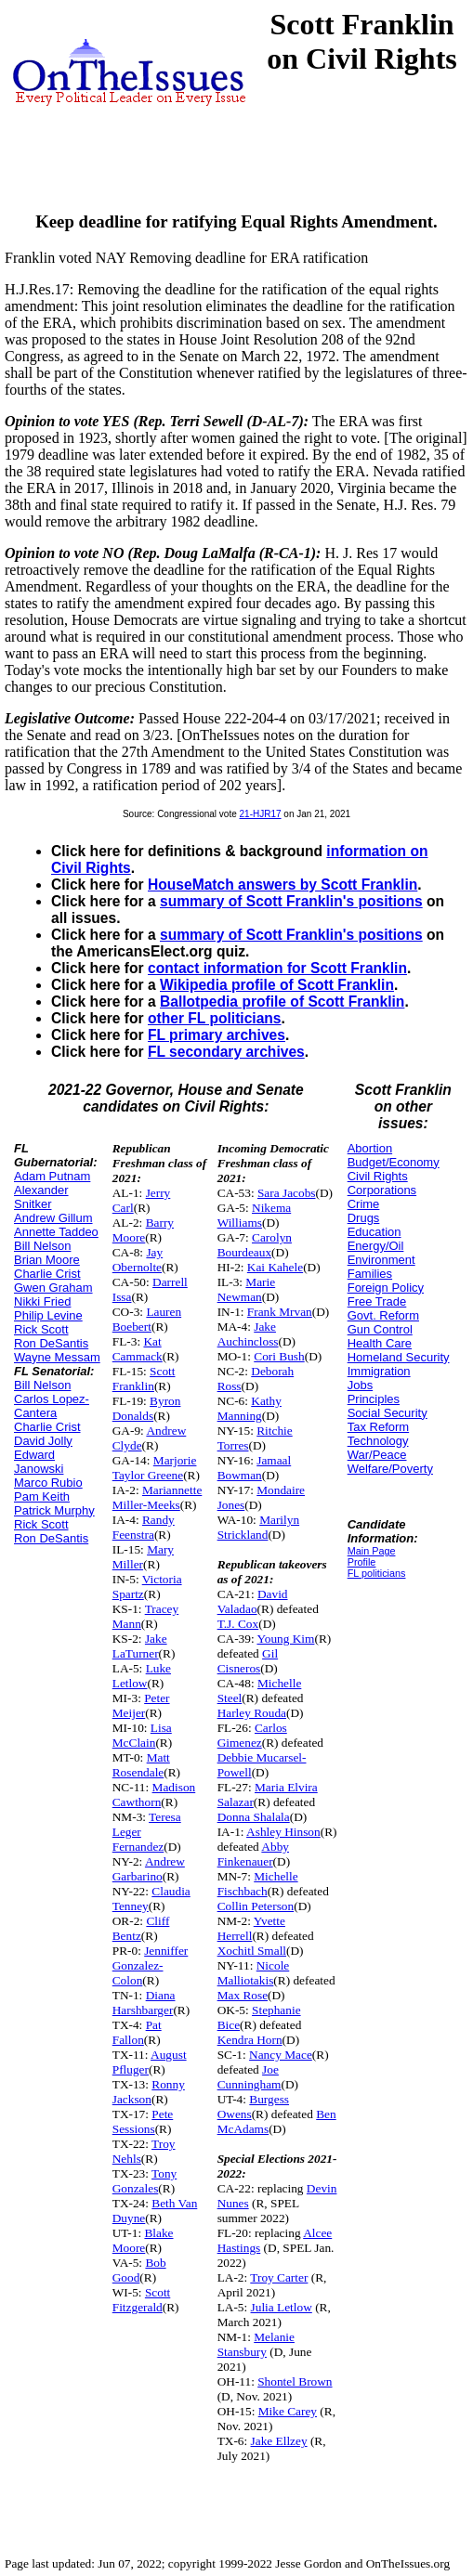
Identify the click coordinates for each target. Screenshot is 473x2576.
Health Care (380, 1343)
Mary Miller (143, 1556)
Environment (381, 1260)
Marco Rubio (48, 1483)
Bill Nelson (42, 1246)
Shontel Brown (294, 2381)
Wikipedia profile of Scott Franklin (277, 985)
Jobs (360, 1385)
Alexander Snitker (41, 1197)
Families (370, 1274)
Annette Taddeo (56, 1232)
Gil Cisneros (248, 1660)
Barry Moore (143, 1230)
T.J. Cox (238, 1624)
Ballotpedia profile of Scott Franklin (282, 1001)
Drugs (364, 1218)
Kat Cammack (137, 1348)
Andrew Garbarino (148, 1868)
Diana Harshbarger (144, 2002)
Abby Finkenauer (253, 1854)
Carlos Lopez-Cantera (51, 1406)
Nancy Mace (280, 2055)
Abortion (370, 1148)
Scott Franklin (144, 1378)
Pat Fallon (137, 2032)
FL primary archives (216, 1035)
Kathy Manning (249, 1408)
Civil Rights (378, 1176)
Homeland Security (399, 1357)
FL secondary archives (226, 1052)
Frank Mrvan (279, 1312)
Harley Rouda (251, 1713)
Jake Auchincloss (248, 1334)
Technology (378, 1441)
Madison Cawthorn (153, 1794)
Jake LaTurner (139, 1646)
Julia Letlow (281, 2307)
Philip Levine (48, 1315)
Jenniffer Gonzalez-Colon (150, 1965)
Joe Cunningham (249, 2076)
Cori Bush (279, 1356)
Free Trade (377, 1301)
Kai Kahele (275, 1267)
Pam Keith (42, 1496)
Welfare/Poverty (390, 1469)
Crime (364, 1204)
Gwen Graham (53, 1288)
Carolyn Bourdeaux (254, 1244)
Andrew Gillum (53, 1218)
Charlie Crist (47, 1274)
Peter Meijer (141, 1705)
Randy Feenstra (143, 1527)
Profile (362, 1562)
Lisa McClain (142, 1735)
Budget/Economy (394, 1162)
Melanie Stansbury (256, 2344)
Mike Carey (287, 2411)
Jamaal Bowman (254, 1467)
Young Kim (285, 1639)
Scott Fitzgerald (141, 2299)
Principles (374, 1399)
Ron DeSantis (51, 1343)
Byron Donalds (146, 1408)
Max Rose (242, 1995)
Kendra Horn (249, 2040)
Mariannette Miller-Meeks (157, 1497)
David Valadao (252, 1601)
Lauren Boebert (146, 1319)
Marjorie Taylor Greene (154, 1467)
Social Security (387, 1413)
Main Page (372, 1550)
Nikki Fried (42, 1301)
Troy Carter (279, 2277)
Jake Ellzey (279, 2441)
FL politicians (377, 1573)
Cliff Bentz (141, 1928)
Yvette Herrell (251, 1928)
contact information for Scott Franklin (277, 968)
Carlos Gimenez (252, 1735)
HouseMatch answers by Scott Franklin (282, 884)
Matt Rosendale (141, 1764)
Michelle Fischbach (257, 1883)
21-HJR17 (261, 814)
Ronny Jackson (148, 2091)
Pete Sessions (143, 2121)
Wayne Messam (57, 1357)
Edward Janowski (38, 1462)
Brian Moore (47, 1260)
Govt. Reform (383, 1315)
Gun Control (380, 1329)
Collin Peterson (256, 1906)
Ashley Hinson (283, 1832)
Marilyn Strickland (258, 1527)
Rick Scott (41, 1329)
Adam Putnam (52, 1176)
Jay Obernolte (137, 1259)
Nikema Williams (254, 1215)
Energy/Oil (376, 1246)
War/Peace (377, 1455)
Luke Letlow (141, 1675)
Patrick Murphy (54, 1510)
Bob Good (139, 2270)
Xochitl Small (251, 1951)
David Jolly (43, 1441)
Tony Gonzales (144, 2180)
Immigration (379, 1371)
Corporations (382, 1190)
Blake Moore (143, 2240)
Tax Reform (378, 1427)
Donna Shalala (253, 1817)
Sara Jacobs (286, 1193)
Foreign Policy (386, 1288)
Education (374, 1232)
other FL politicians (215, 1018)
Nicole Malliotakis (253, 1972)
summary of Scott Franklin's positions (291, 901)
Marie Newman (246, 1289)
